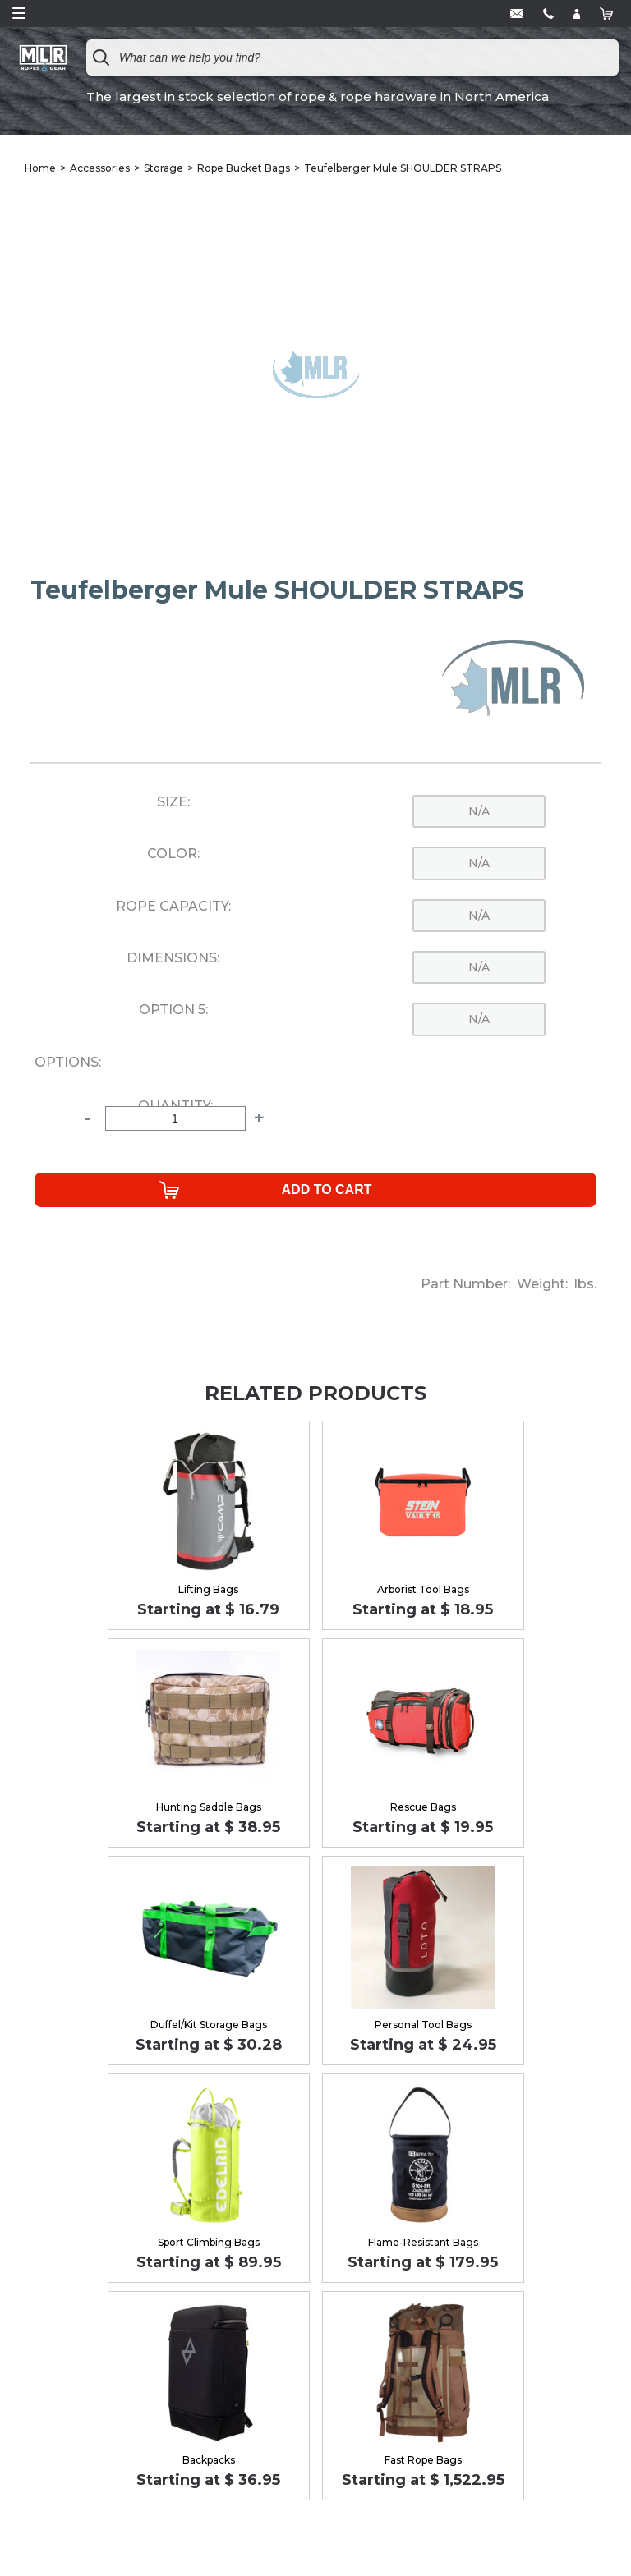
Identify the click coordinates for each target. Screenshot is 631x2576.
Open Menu (18, 13)
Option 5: (173, 1010)
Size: (173, 802)
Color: (173, 854)
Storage (163, 168)
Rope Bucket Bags (243, 168)
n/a (479, 811)
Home (40, 168)
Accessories (100, 168)
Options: (68, 1062)
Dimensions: (173, 958)
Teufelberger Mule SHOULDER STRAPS (402, 168)
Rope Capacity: (173, 906)
